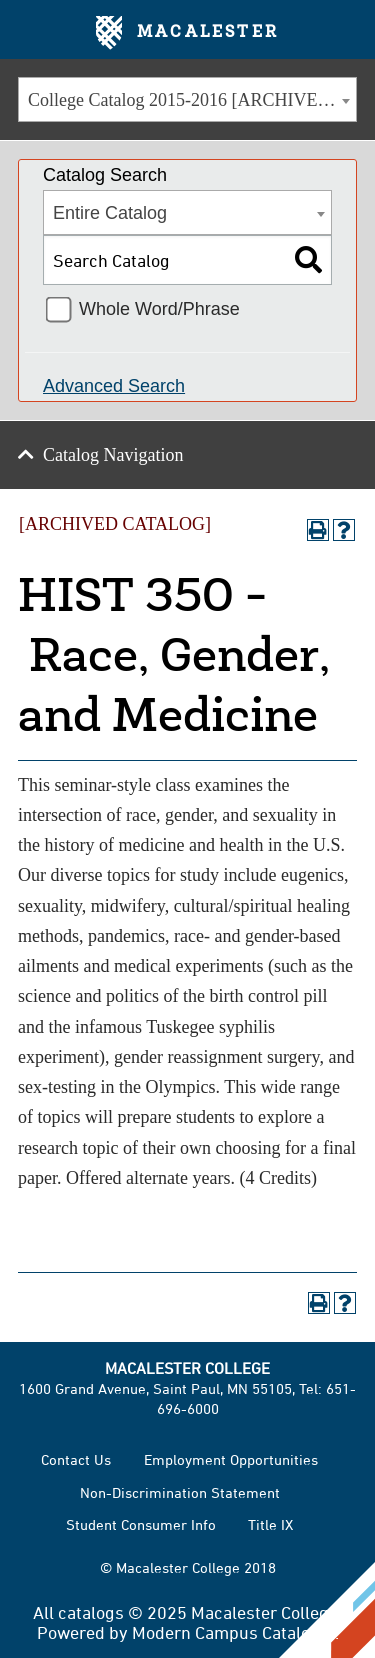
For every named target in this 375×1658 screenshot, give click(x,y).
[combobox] (187, 99)
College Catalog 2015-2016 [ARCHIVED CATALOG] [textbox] (192, 100)
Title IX (270, 1524)
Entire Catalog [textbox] (110, 213)
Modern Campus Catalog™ (233, 1632)
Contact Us (76, 1459)
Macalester (187, 33)
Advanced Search (114, 386)
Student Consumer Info (141, 1524)
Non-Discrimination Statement (180, 1492)
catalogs (91, 1612)
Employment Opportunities (231, 1459)
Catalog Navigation (113, 455)
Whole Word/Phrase (159, 309)
